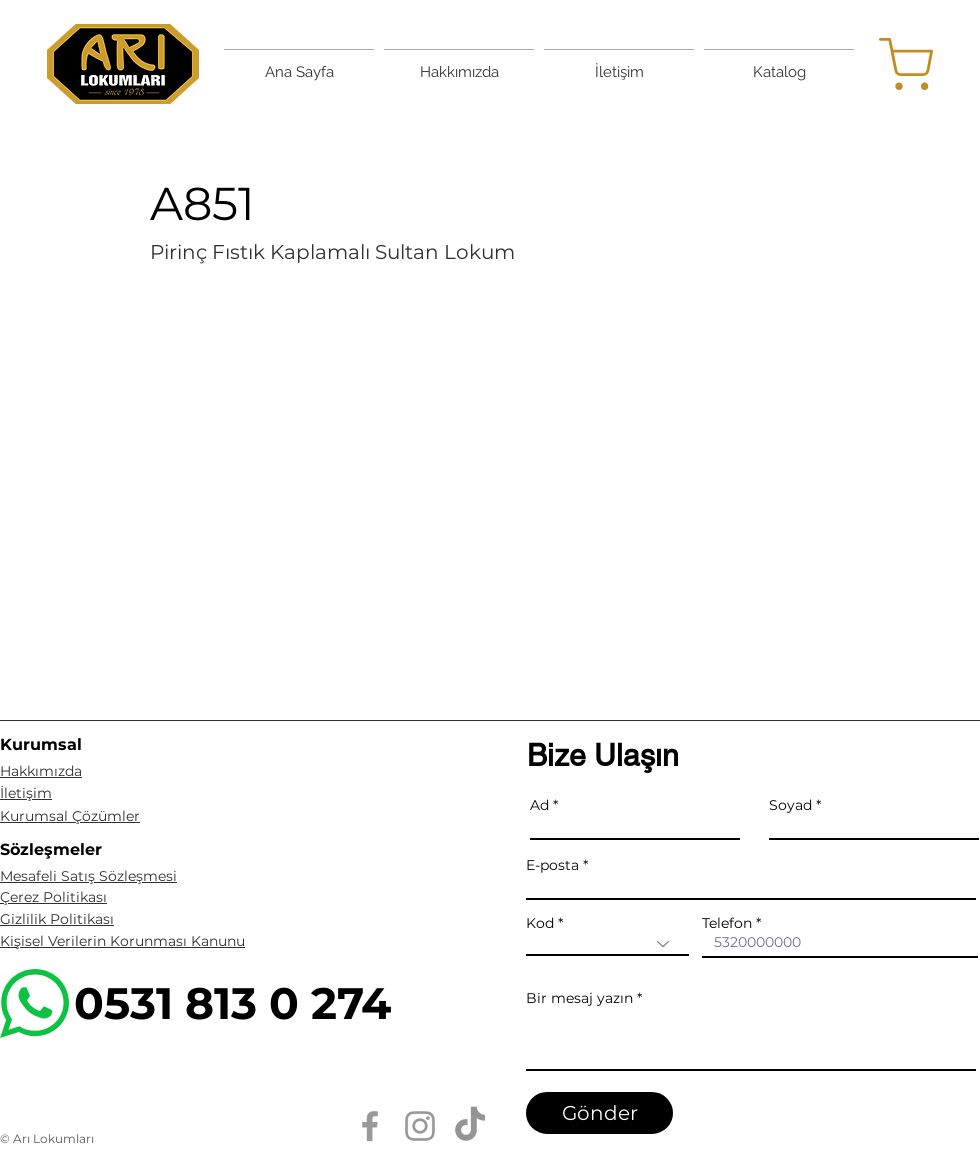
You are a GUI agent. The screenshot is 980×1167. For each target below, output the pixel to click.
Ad (539, 805)
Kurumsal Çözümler (70, 816)
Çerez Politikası (53, 897)
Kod (540, 923)
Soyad (790, 805)
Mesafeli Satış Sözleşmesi (88, 876)
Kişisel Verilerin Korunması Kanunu (122, 941)
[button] (490, 477)
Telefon (727, 923)
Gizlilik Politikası (57, 919)
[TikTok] (470, 1126)
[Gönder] (599, 1113)
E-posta (552, 865)
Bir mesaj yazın (579, 998)
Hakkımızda (41, 771)
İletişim (26, 793)
